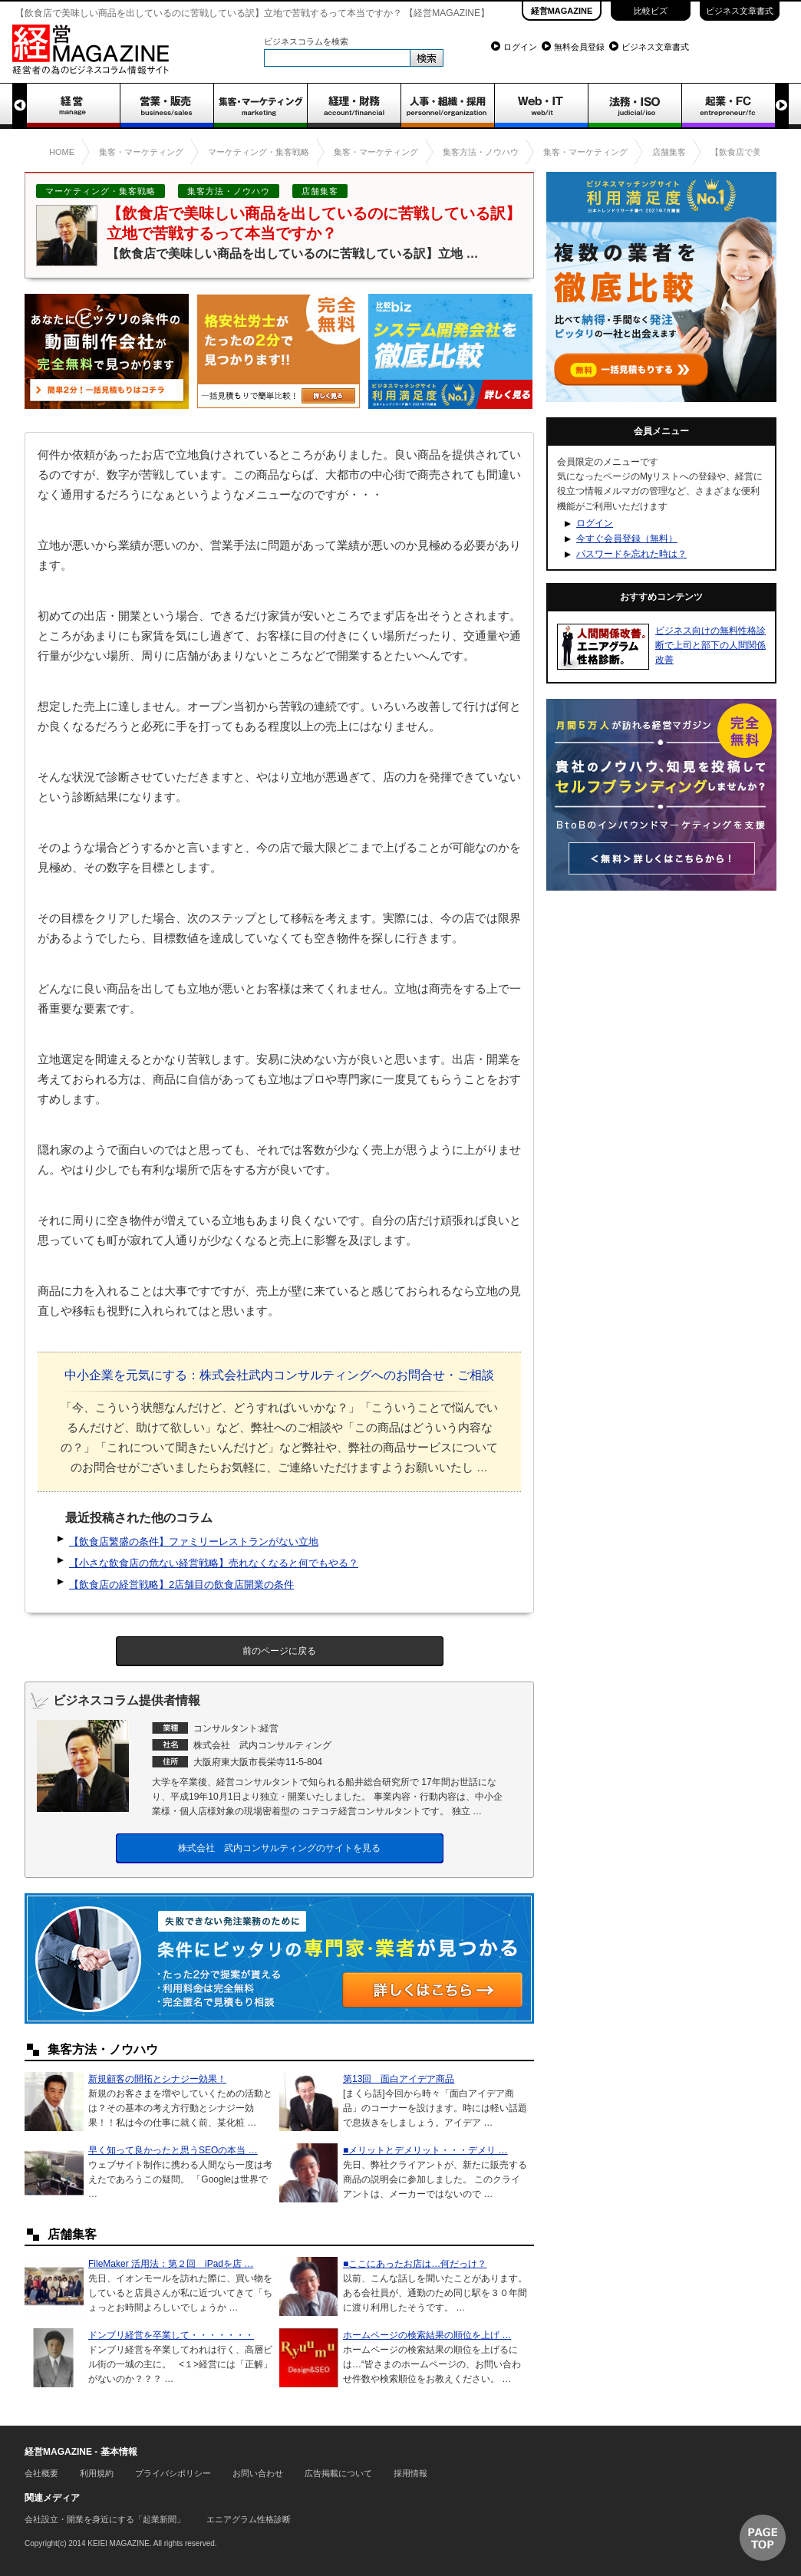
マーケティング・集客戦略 (100, 191)
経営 (73, 106)
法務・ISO (634, 106)
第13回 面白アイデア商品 (398, 2079)
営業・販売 (166, 106)
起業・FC (728, 106)
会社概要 (41, 2473)
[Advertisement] (661, 1002)
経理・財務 (353, 106)
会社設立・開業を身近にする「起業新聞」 (105, 2519)
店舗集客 (320, 191)
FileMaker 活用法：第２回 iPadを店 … (170, 2263)
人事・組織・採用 (447, 106)
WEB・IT (541, 106)
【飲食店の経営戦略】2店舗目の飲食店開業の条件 (181, 1584)
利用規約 (97, 2473)
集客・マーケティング (260, 106)
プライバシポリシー (173, 2473)
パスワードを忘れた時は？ (631, 553)
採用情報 (410, 2473)
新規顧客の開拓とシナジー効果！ (157, 2079)
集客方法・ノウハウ (228, 191)
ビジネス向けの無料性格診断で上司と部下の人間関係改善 (710, 645)
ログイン (520, 46)
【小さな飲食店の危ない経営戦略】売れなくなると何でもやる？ (213, 1563)
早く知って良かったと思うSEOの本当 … (173, 2150)
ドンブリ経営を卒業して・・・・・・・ (171, 2335)
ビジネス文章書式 (739, 10)
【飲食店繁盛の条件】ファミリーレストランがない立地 (193, 1541)
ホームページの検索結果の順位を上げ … (427, 2335)
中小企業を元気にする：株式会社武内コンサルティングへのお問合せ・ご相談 (279, 1375)
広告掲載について (338, 2473)
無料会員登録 (579, 46)
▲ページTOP (763, 2538)
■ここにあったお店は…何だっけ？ (414, 2263)
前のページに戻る (279, 1650)
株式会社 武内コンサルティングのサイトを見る (279, 1848)
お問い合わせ (257, 2473)
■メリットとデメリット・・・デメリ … (425, 2150)
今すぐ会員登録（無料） (626, 538)
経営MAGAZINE (562, 10)
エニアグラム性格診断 (248, 2519)
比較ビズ (651, 10)
